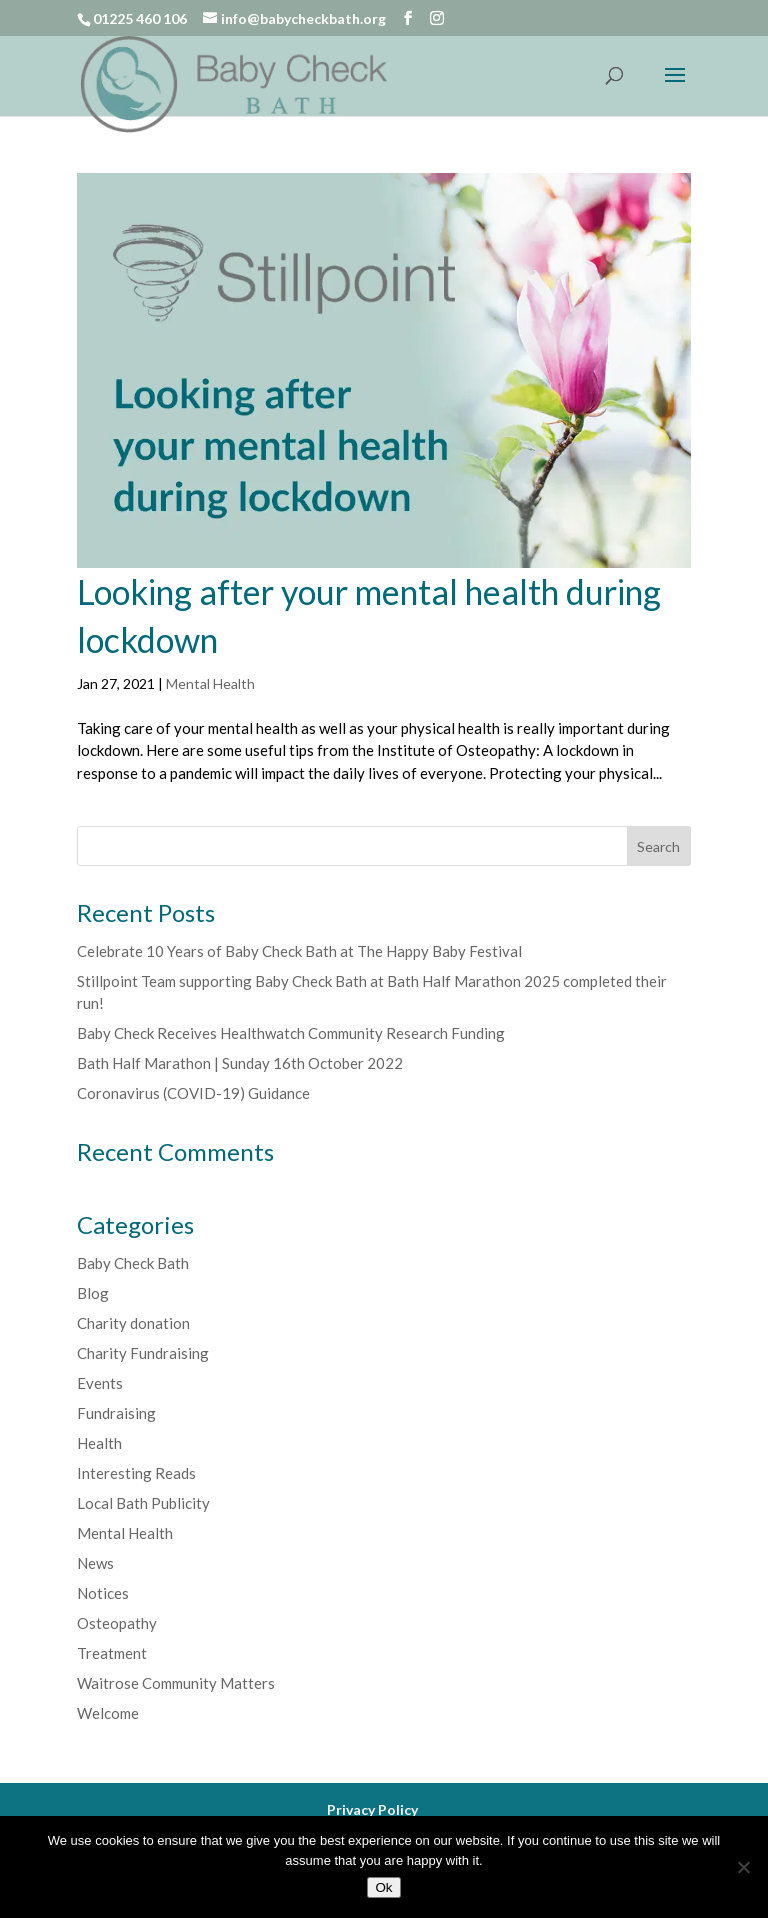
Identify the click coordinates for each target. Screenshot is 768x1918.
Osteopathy (117, 1623)
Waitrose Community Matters (176, 1683)
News (95, 1563)
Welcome (108, 1713)
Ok (383, 1887)
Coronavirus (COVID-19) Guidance (193, 1093)
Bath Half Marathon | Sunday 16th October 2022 (240, 1063)
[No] (743, 1867)
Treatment (112, 1653)
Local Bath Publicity (143, 1503)
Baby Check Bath (133, 1263)
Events (100, 1383)
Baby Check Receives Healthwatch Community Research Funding (291, 1033)
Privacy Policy (372, 1809)
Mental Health (210, 683)
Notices (103, 1593)
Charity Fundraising (143, 1353)
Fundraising (116, 1413)
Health (99, 1443)
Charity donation (133, 1323)
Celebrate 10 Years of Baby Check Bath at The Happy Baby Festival (299, 951)
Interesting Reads (136, 1473)
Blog (93, 1293)
